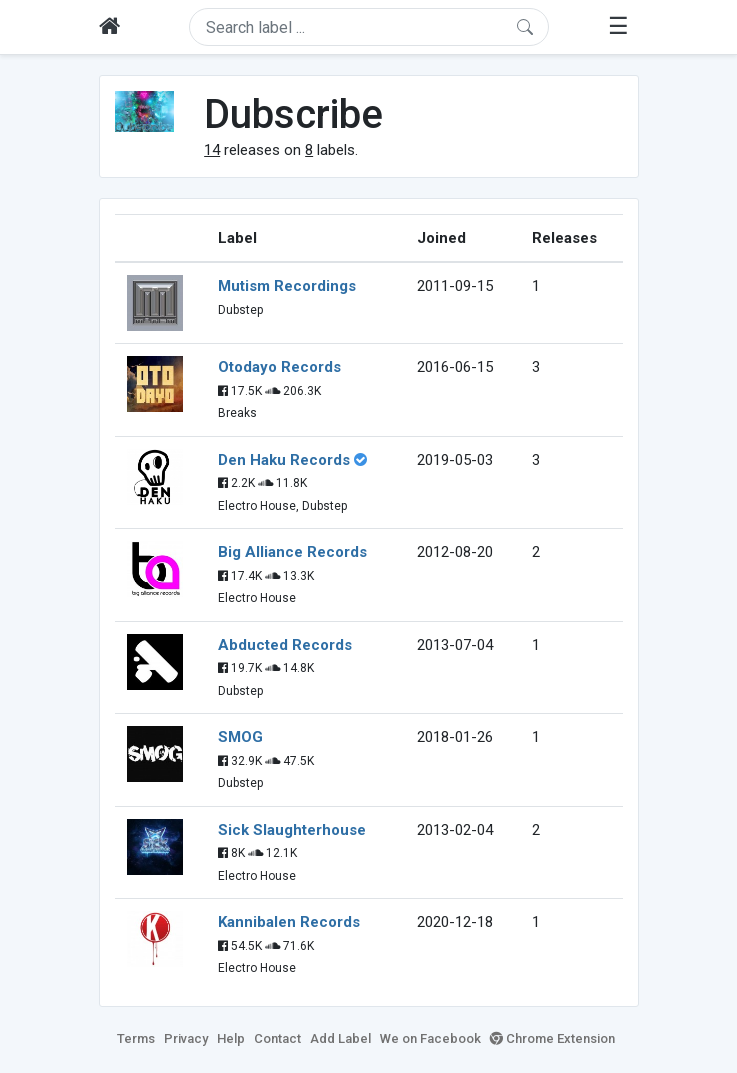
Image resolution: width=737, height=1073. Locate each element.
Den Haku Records (284, 460)
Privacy (186, 1038)
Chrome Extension (552, 1038)
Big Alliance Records (292, 552)
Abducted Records (285, 645)
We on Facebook (430, 1038)
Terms (136, 1038)
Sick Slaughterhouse (292, 830)
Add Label (340, 1038)
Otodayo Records (279, 367)
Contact (277, 1038)
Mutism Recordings (287, 286)
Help (231, 1038)
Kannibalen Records (289, 922)
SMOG (240, 737)
